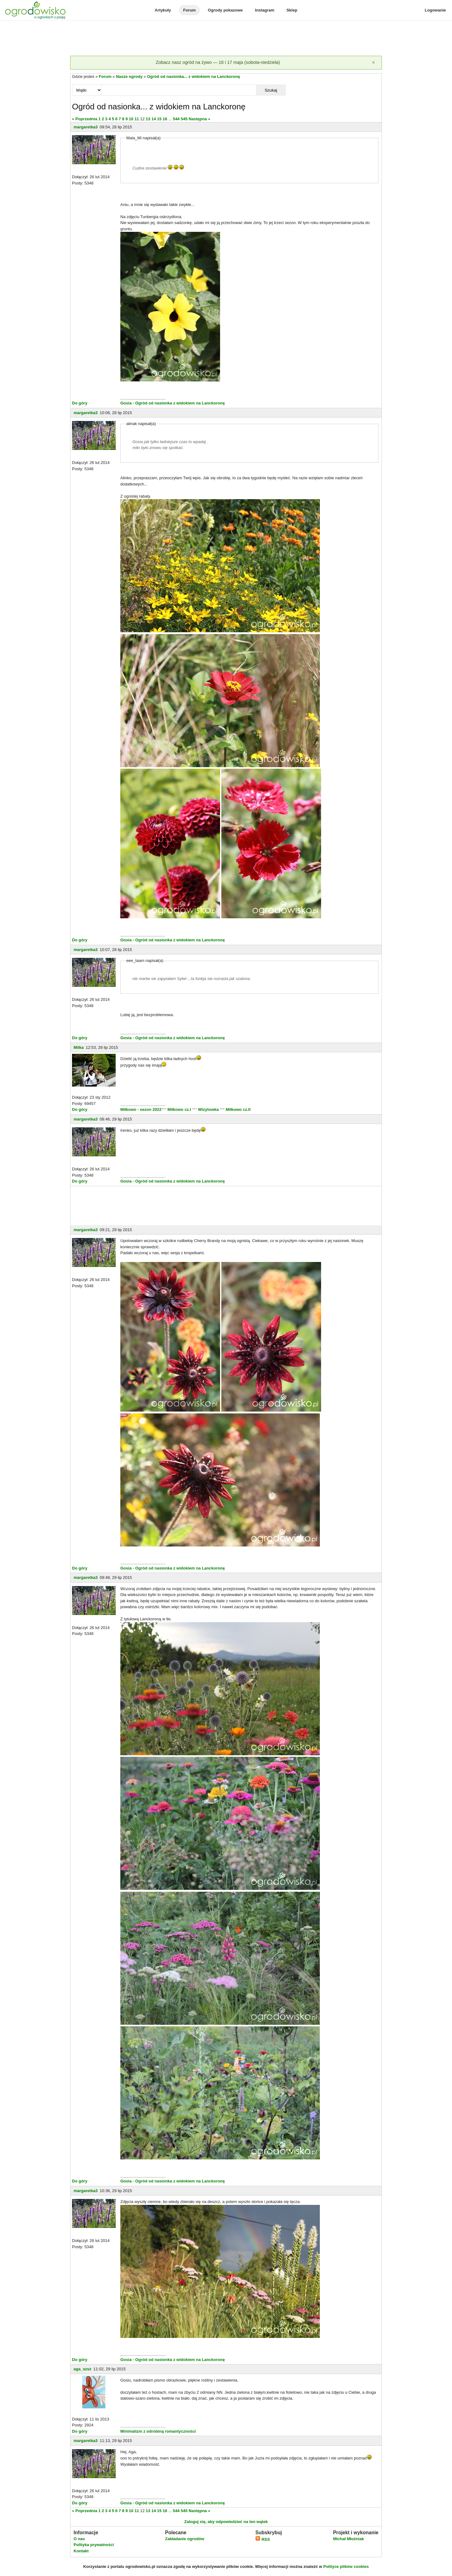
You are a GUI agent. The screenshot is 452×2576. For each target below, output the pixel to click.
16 (165, 119)
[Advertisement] (226, 39)
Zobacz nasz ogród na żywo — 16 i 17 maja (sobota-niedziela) (218, 62)
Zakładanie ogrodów (184, 2538)
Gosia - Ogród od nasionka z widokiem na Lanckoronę (172, 403)
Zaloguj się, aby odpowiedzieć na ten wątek (226, 2521)
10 (131, 119)
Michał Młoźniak (348, 2538)
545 (184, 119)
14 (153, 119)
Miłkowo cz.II (237, 1109)
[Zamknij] (373, 62)
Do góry (79, 403)
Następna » (199, 119)
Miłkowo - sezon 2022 (140, 1109)
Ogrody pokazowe (225, 10)
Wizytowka (208, 1109)
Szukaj (271, 90)
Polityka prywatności (94, 2544)
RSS (262, 2539)
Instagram (264, 10)
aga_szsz (82, 2369)
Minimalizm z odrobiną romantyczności (158, 2431)
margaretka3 (86, 127)
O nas (79, 2538)
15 (159, 119)
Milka (79, 1047)
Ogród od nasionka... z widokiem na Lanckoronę (193, 76)
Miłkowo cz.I (179, 1109)
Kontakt (81, 2551)
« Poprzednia (84, 119)
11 (136, 119)
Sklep (291, 10)
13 (148, 119)
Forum (189, 10)
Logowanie (435, 10)
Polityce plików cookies (346, 2566)
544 (176, 119)
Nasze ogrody (129, 76)
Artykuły (163, 10)
